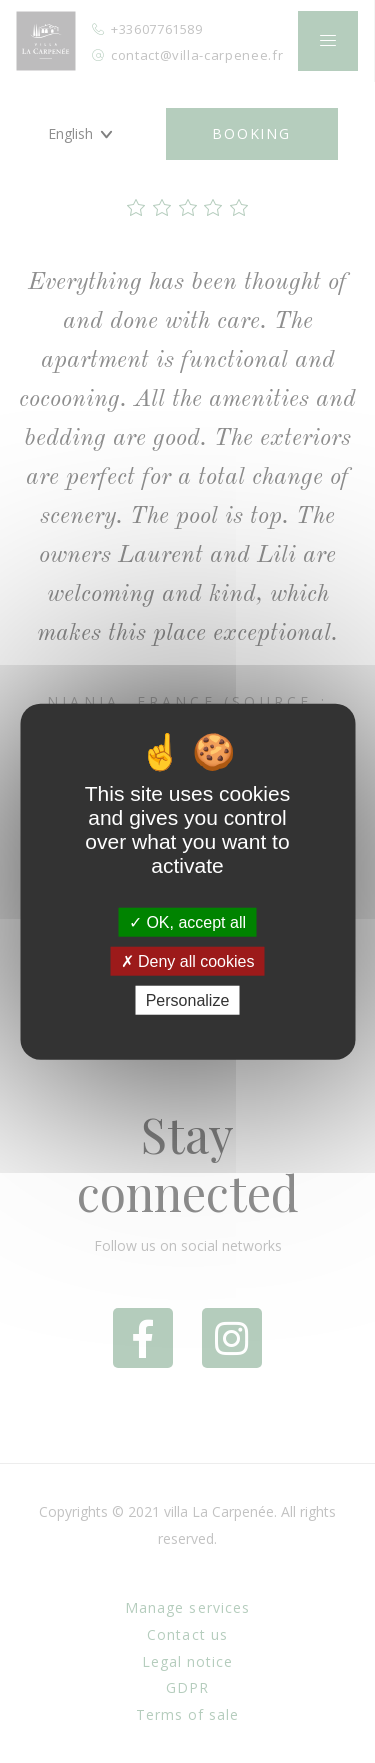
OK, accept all (187, 921)
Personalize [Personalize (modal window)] (188, 1000)
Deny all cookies (188, 960)
